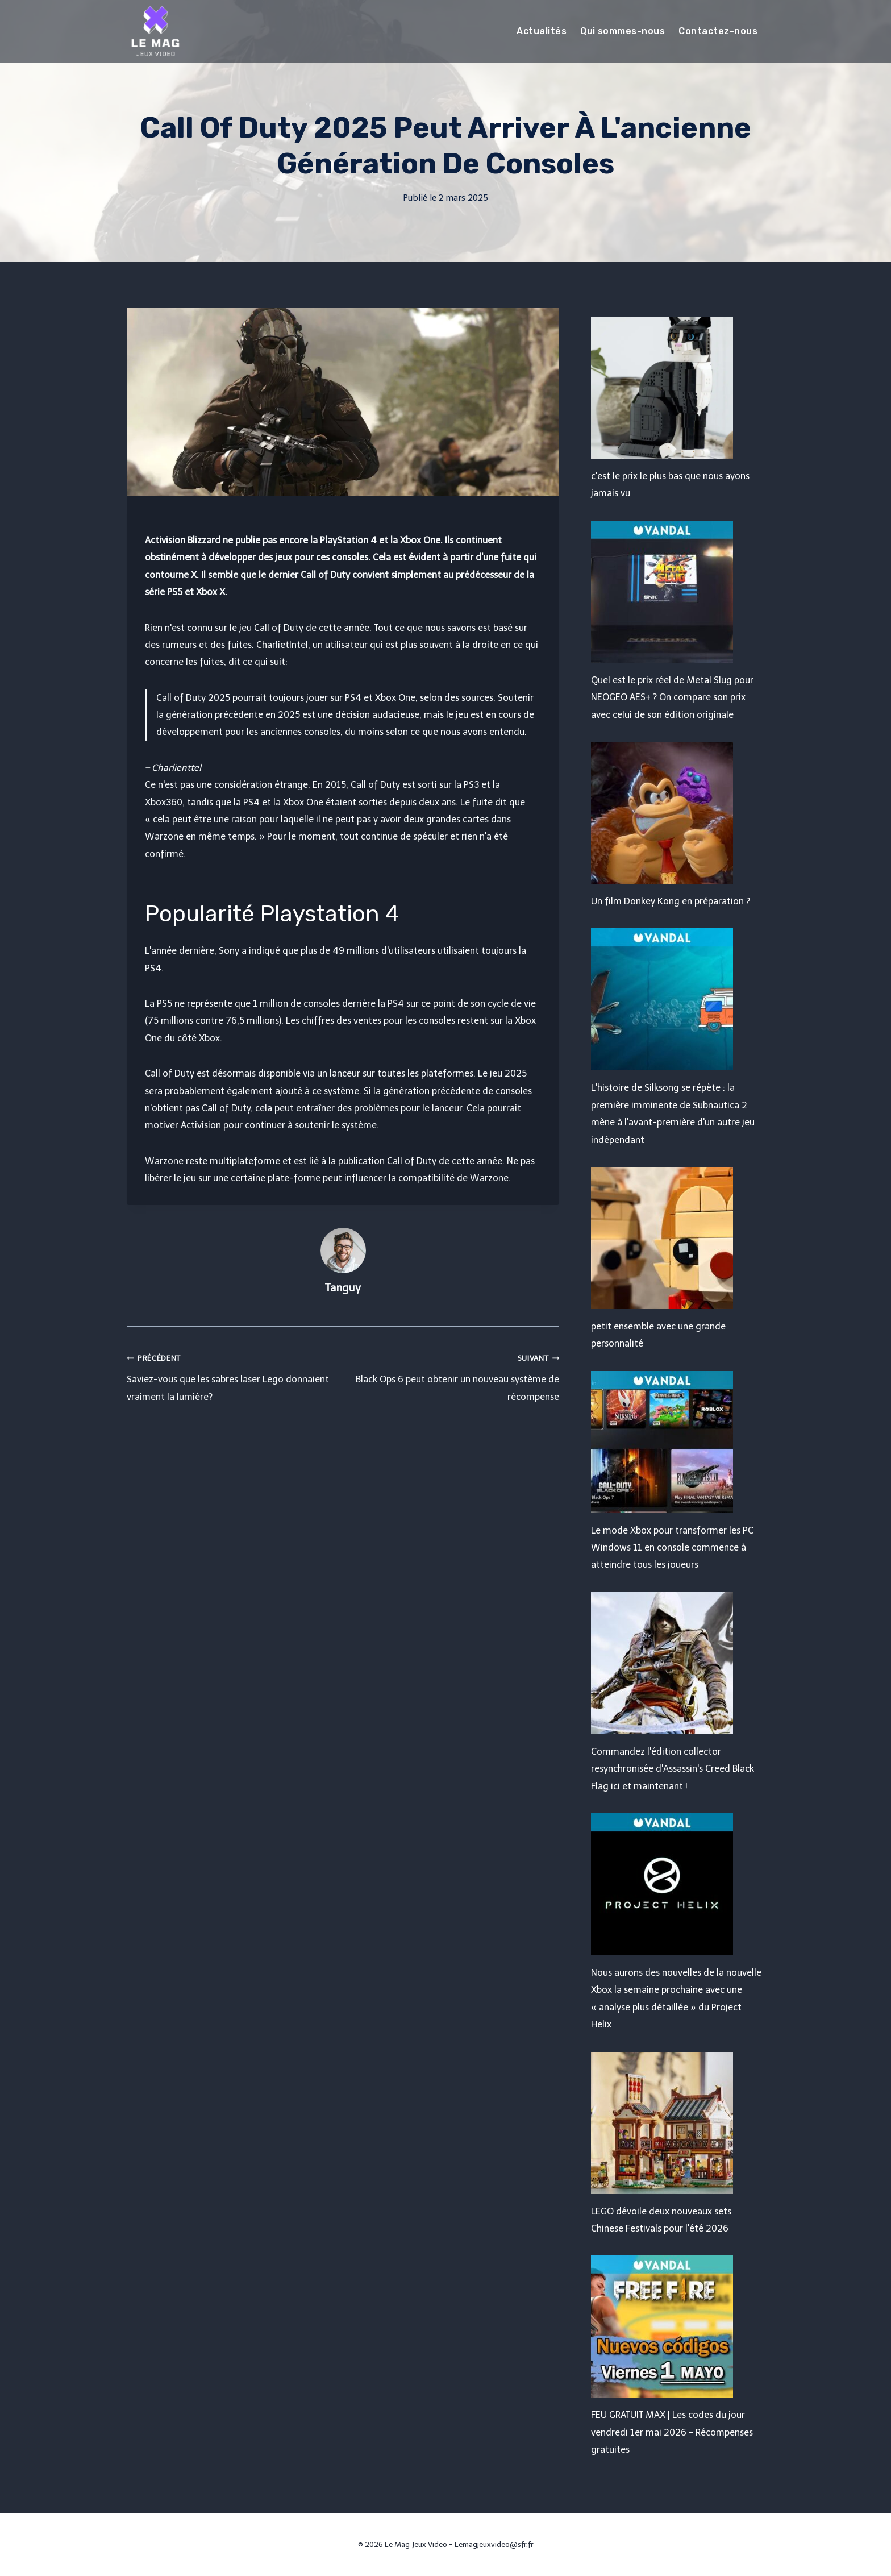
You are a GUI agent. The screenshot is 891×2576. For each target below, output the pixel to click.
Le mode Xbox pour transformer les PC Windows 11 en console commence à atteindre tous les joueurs (672, 1547)
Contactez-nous (717, 31)
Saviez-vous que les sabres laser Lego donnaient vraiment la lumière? (230, 1375)
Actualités (542, 31)
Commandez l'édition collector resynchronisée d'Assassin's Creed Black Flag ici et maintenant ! (672, 1769)
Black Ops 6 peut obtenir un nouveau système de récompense (456, 1375)
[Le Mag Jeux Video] (155, 31)
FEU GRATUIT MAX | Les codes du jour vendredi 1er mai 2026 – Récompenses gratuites (672, 2432)
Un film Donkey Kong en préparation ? (670, 901)
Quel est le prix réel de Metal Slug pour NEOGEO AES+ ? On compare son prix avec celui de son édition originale (672, 697)
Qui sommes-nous (622, 31)
